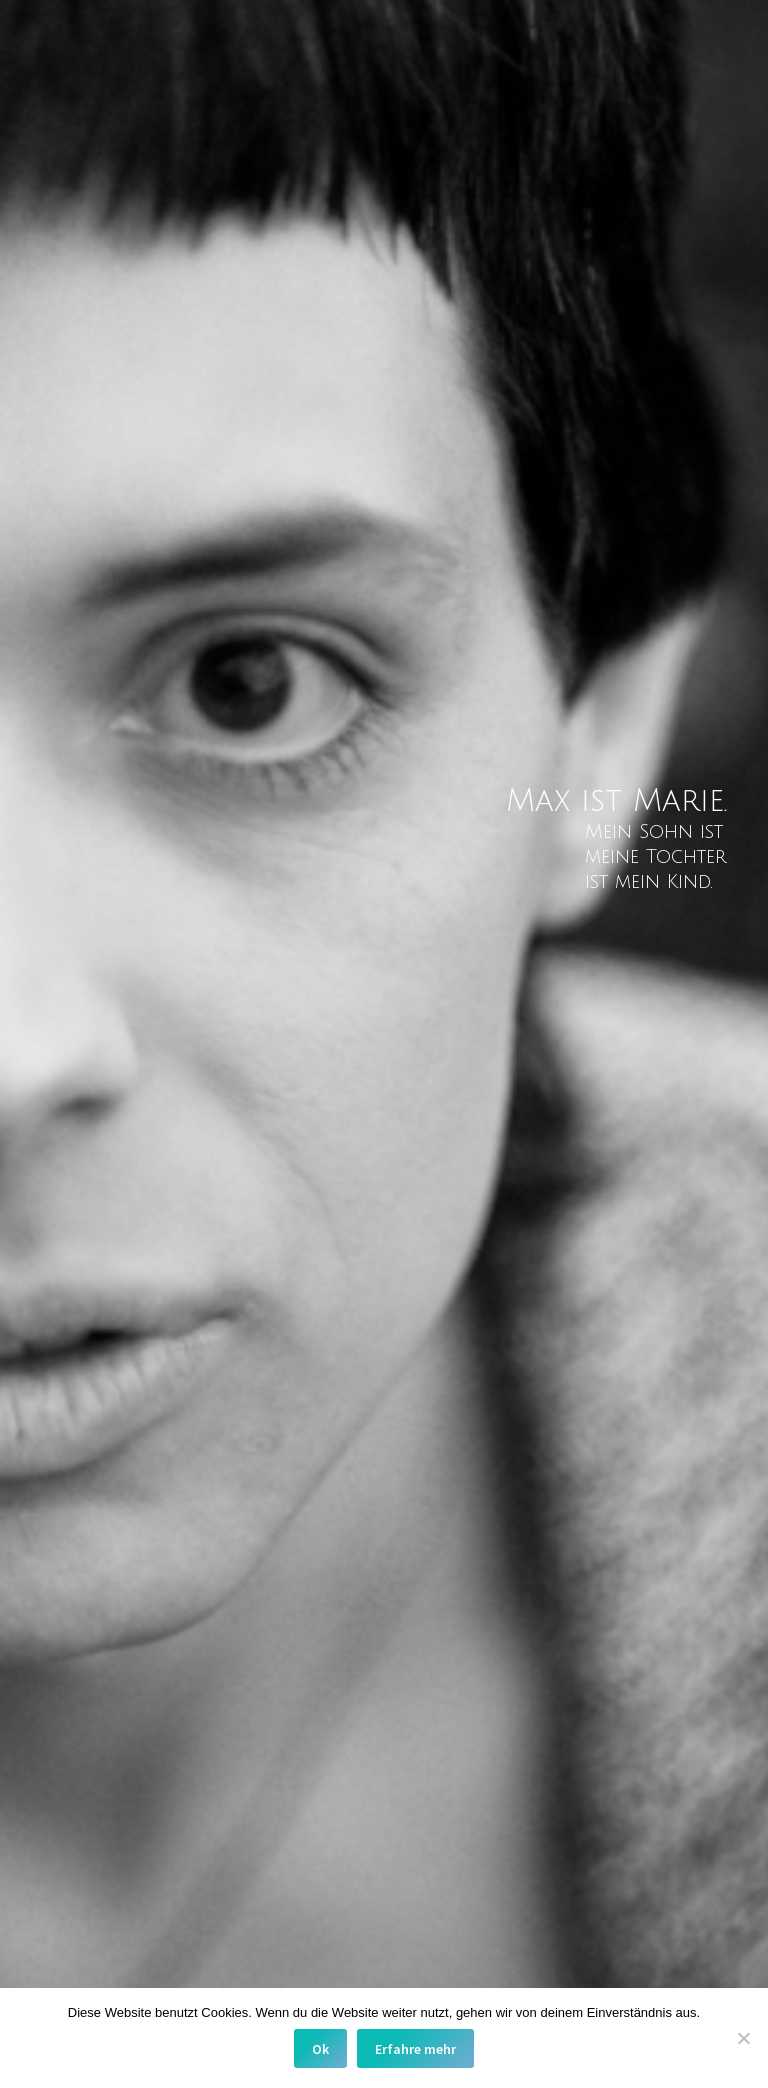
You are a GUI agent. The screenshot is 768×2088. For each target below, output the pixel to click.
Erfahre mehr (415, 2049)
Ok (320, 2049)
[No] (743, 2038)
